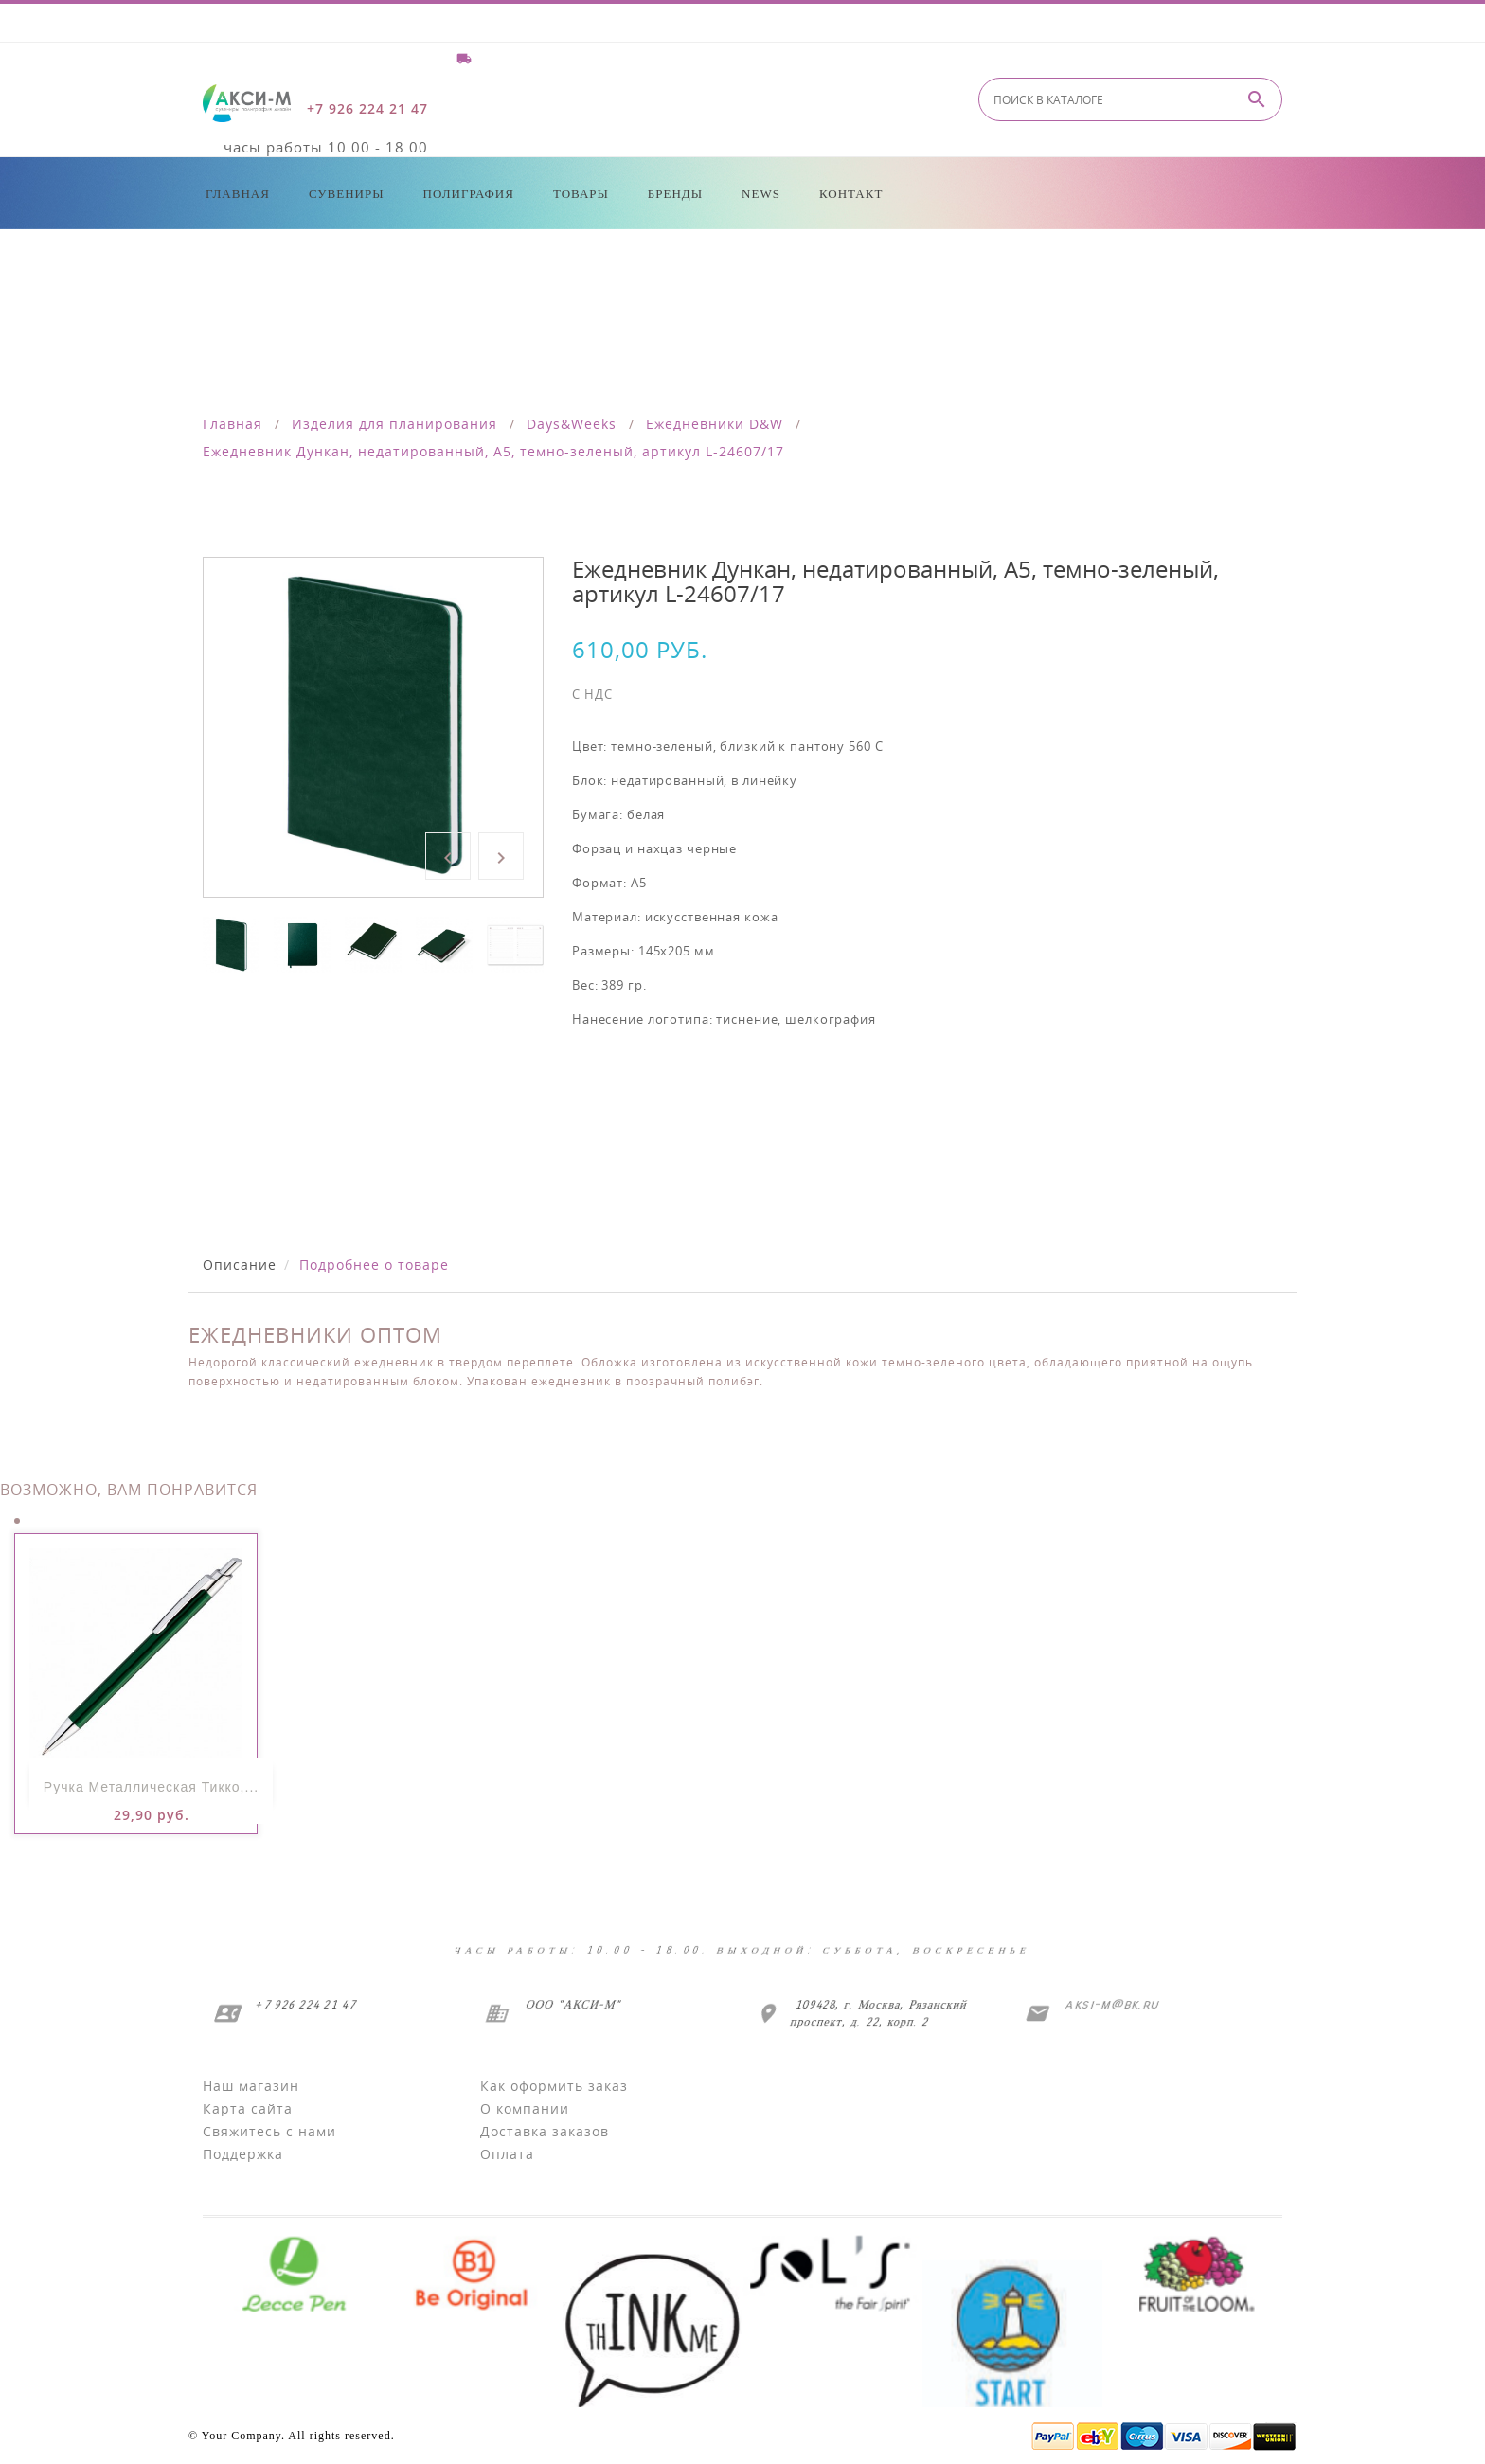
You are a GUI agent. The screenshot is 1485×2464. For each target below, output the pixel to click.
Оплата (507, 2154)
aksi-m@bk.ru (1110, 2004)
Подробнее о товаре (374, 1265)
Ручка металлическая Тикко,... (151, 1786)
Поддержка (243, 2154)
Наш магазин (251, 2086)
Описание (240, 1265)
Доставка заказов (544, 2131)
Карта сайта (248, 2108)
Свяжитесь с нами (269, 2131)
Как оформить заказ (554, 2086)
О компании (524, 2108)
